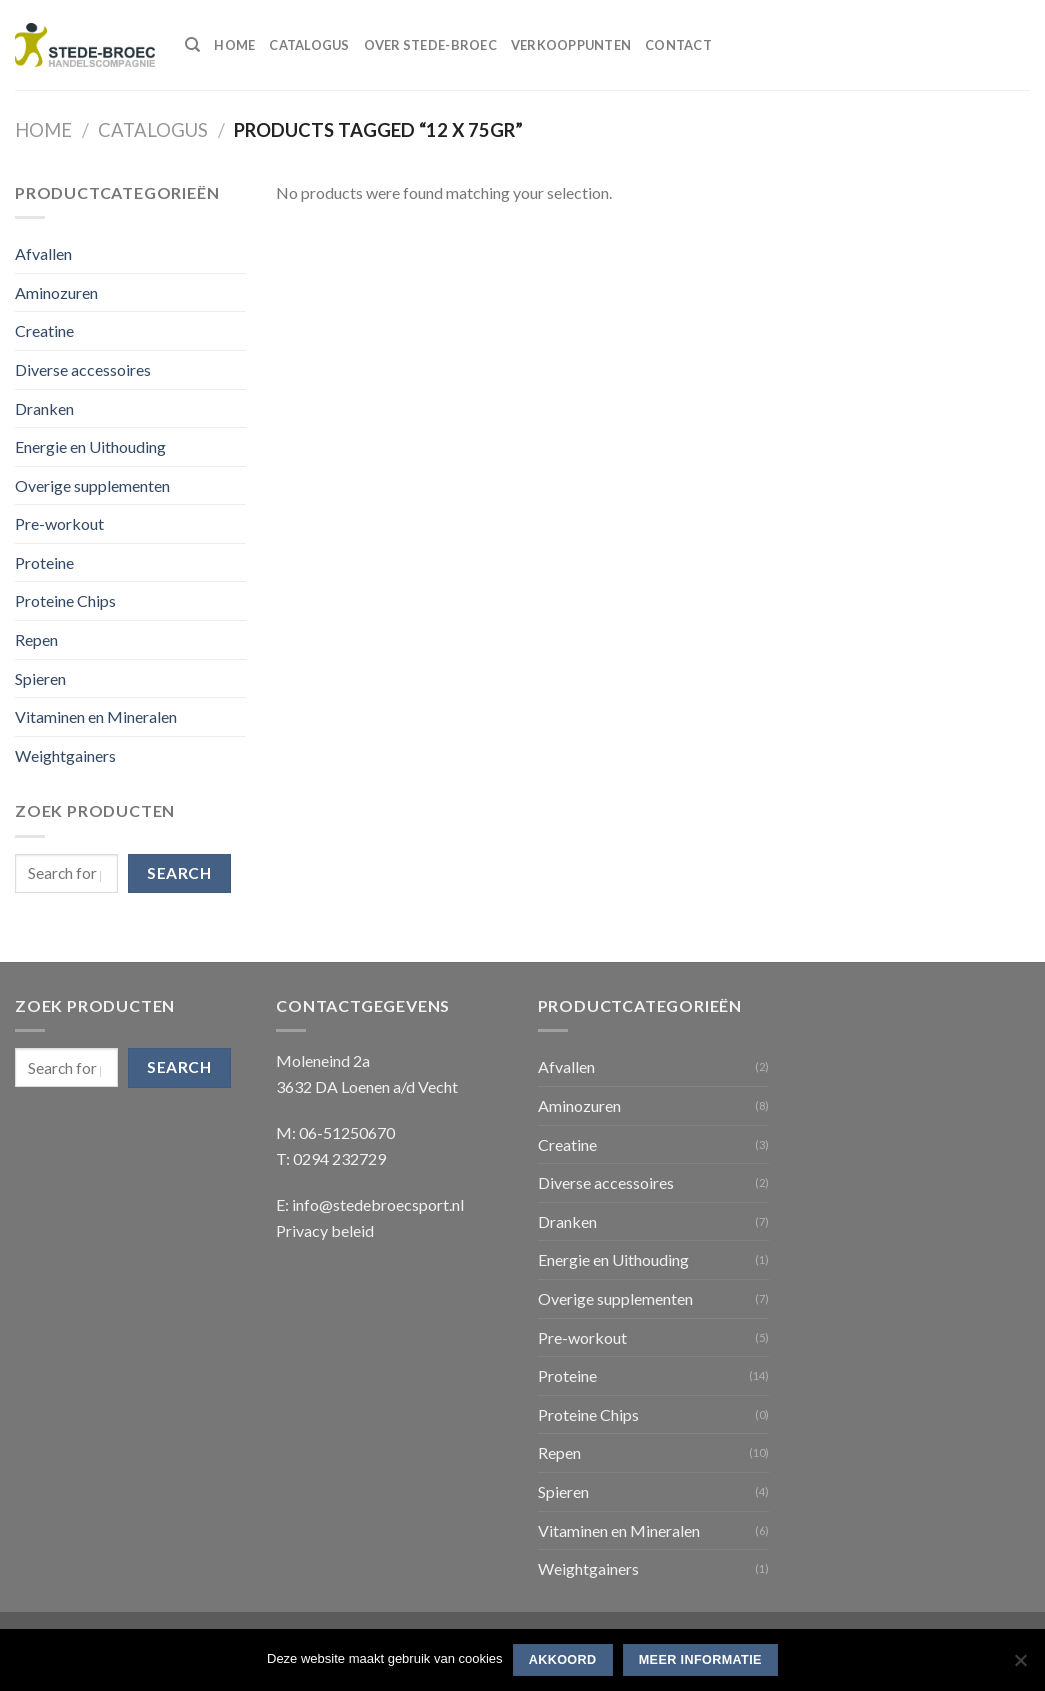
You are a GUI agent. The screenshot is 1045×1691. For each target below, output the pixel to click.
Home (234, 45)
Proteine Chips (65, 600)
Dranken (44, 408)
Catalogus (309, 45)
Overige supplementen (92, 485)
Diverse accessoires (83, 369)
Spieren (40, 678)
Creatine (44, 330)
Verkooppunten (571, 45)
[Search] (192, 45)
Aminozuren (56, 292)
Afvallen (43, 253)
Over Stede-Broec (430, 45)
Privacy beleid (325, 1230)
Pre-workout (59, 523)
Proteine (44, 562)
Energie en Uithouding (90, 446)
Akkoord (563, 1660)
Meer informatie (700, 1660)
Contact (678, 45)
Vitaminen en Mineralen (96, 716)
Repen (36, 639)
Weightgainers (65, 755)
